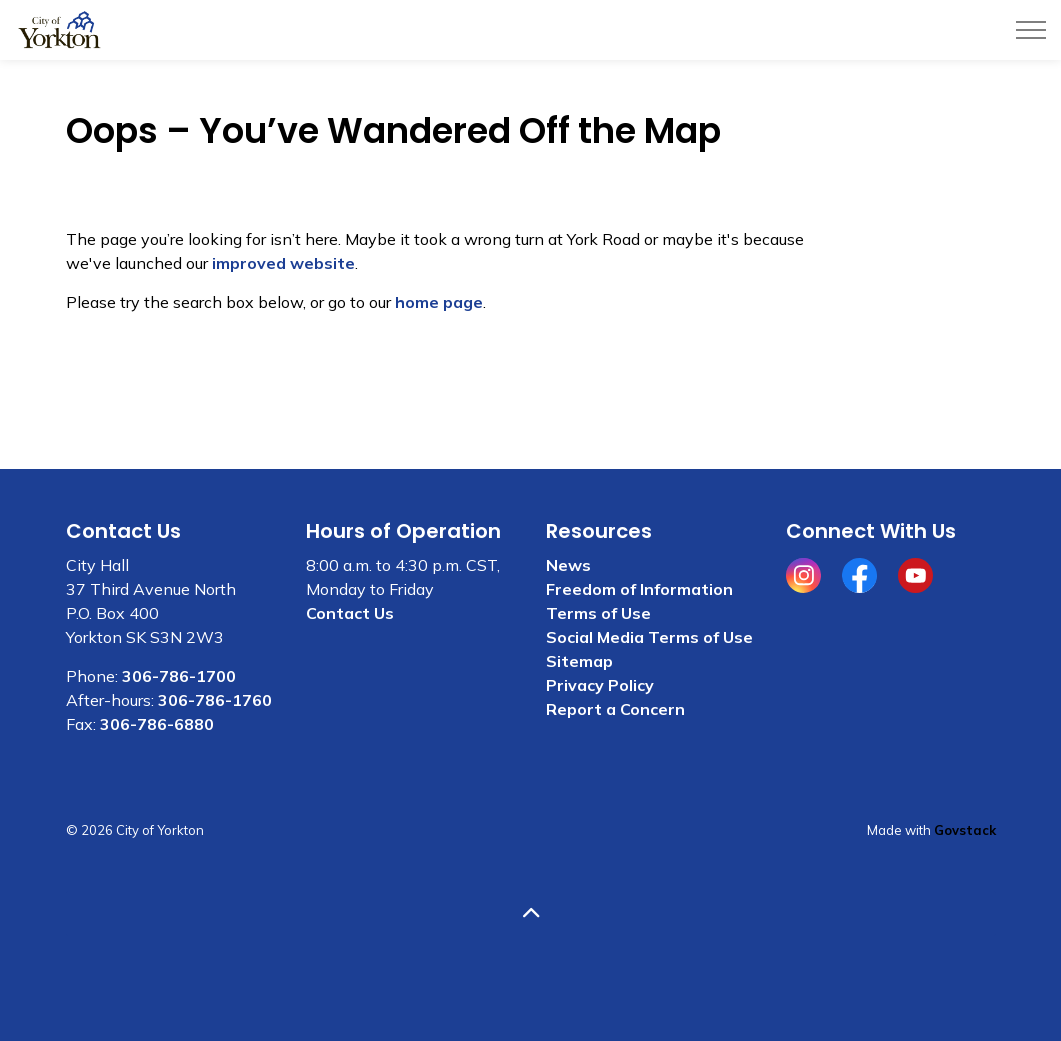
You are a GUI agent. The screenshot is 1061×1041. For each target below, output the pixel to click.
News (568, 565)
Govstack (965, 830)
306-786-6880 (157, 724)
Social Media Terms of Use (649, 637)
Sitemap (579, 661)
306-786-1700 (179, 676)
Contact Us (350, 613)
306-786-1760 (215, 700)
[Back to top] (531, 913)
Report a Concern (615, 709)
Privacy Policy (600, 685)
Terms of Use (598, 613)
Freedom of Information (639, 589)
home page (439, 302)
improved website (283, 263)
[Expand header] (1031, 30)
